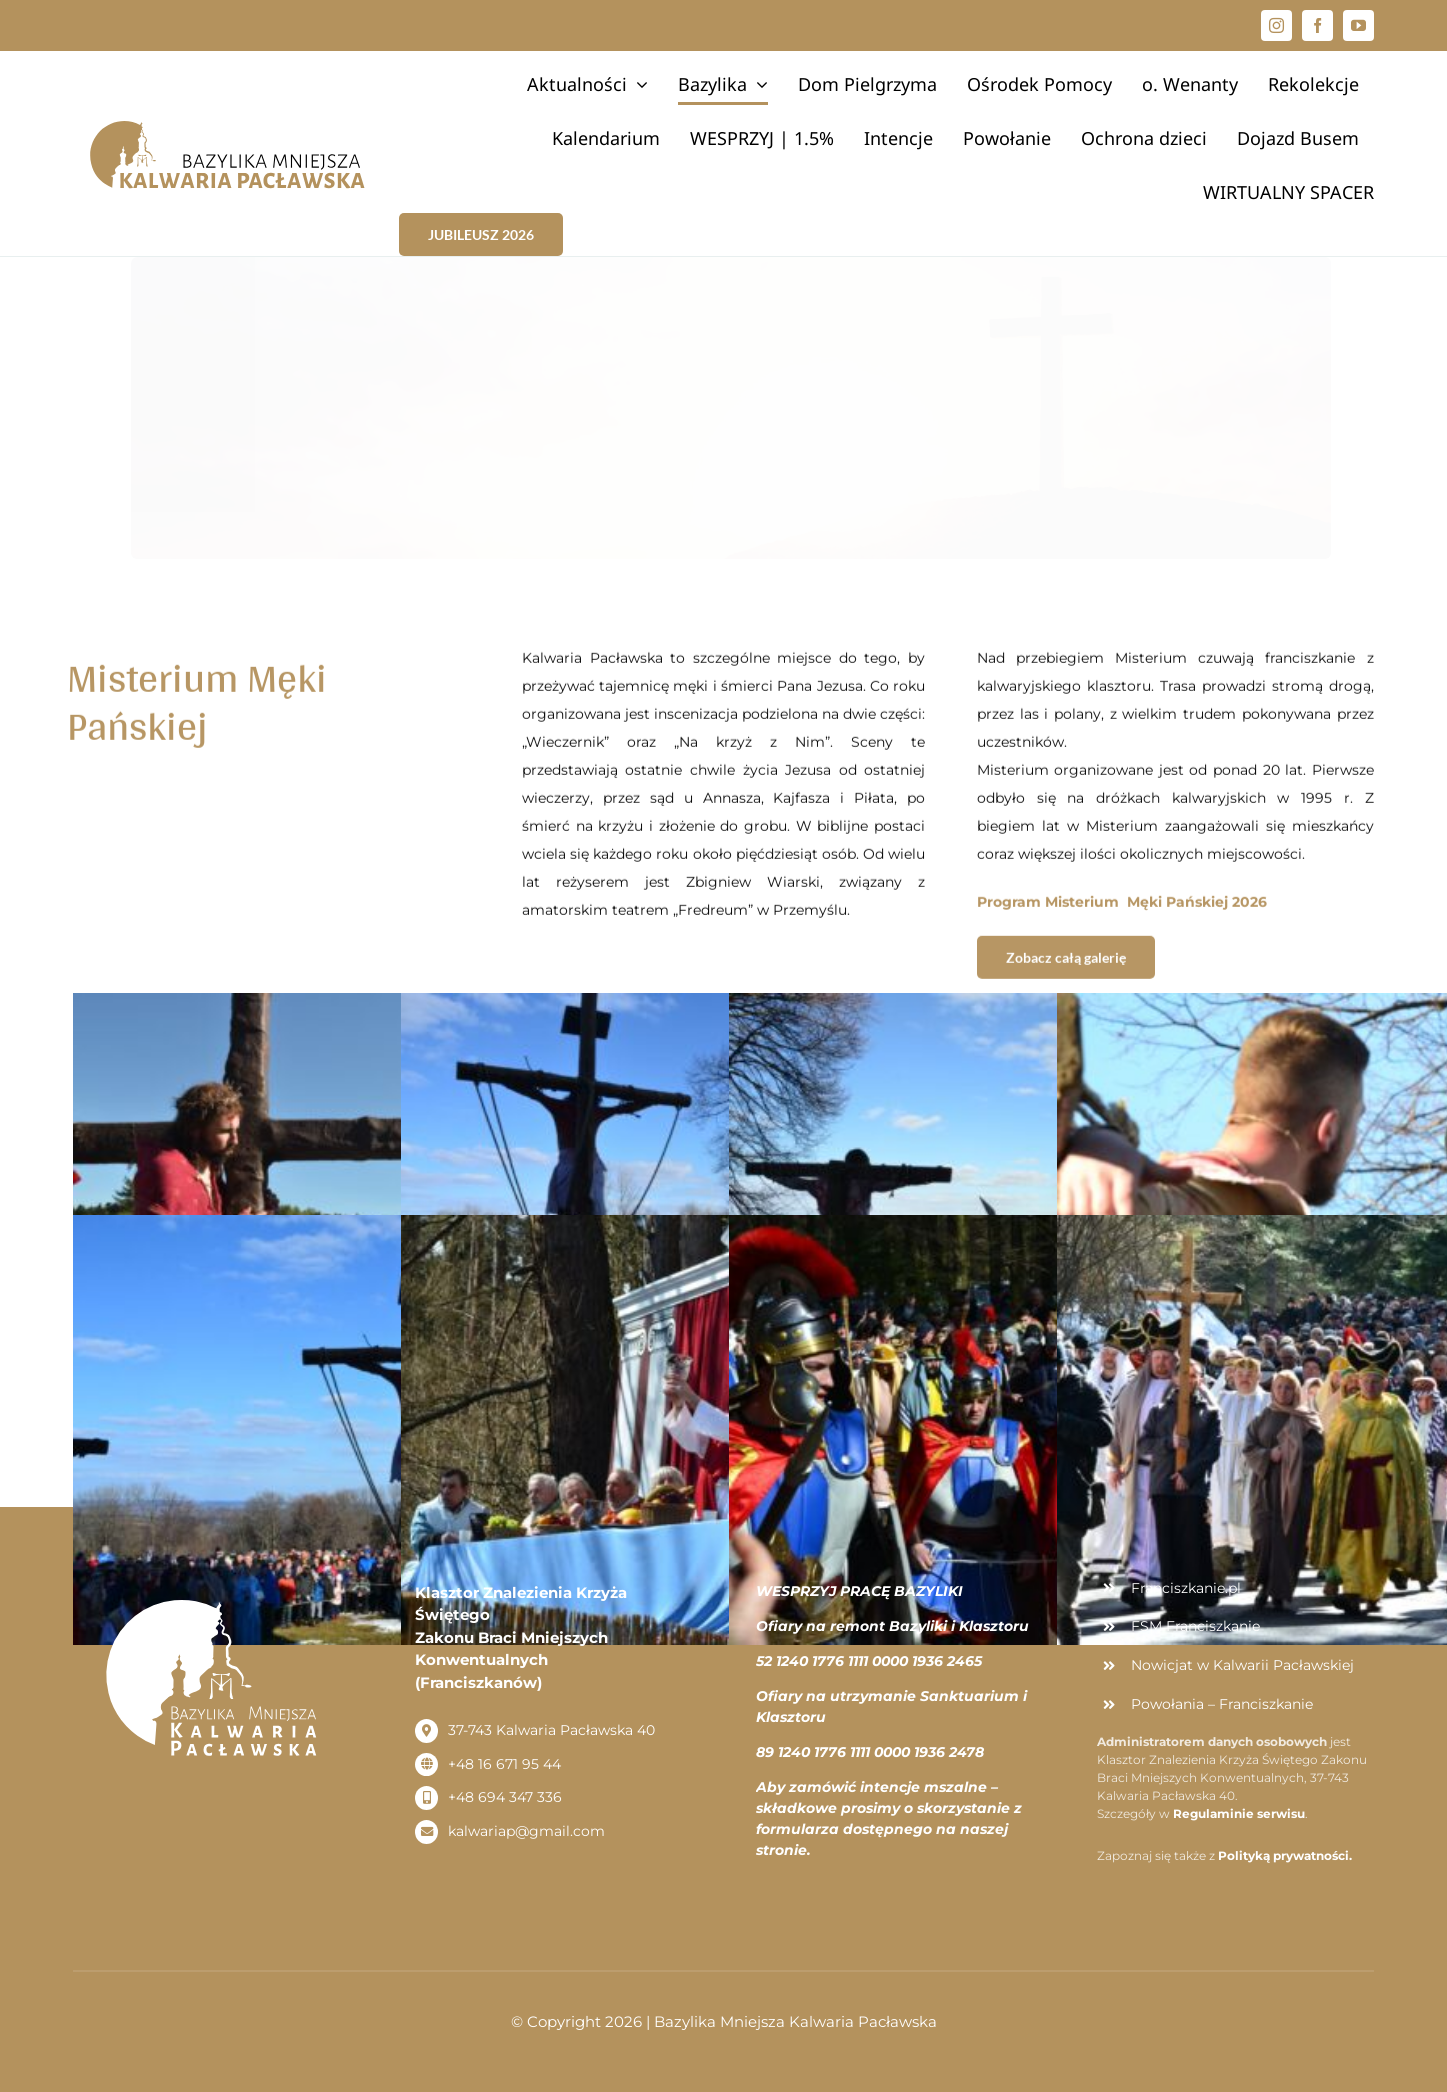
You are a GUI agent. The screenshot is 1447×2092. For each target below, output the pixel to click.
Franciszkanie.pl (1186, 1588)
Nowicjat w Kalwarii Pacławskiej (1242, 1665)
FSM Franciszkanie (1195, 1626)
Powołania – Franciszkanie (1222, 1704)
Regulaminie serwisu (1239, 1813)
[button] (1404, 28)
